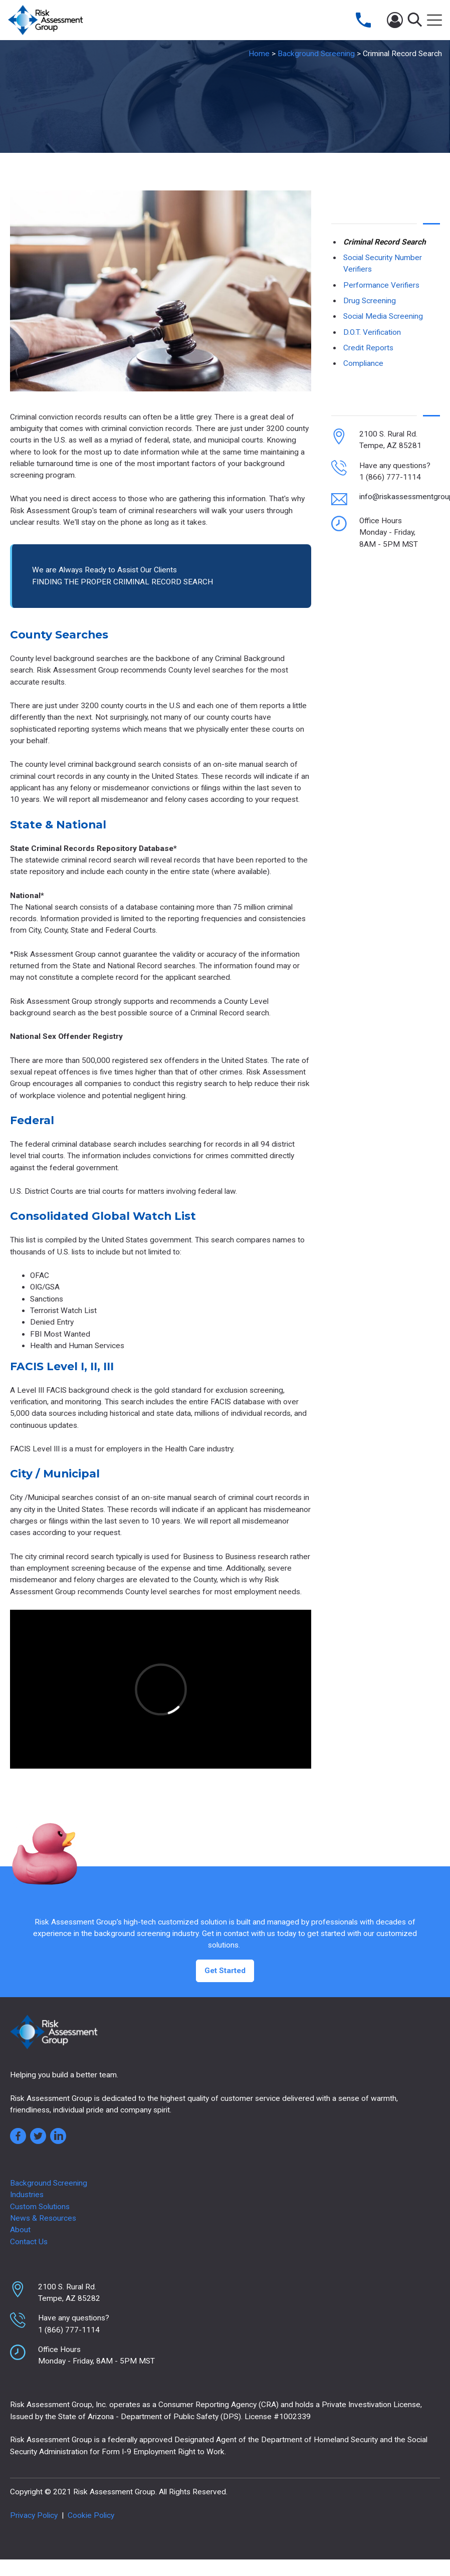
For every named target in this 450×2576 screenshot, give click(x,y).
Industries (27, 2194)
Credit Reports (368, 347)
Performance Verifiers (381, 285)
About (20, 2229)
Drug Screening (369, 300)
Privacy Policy (34, 2515)
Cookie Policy (91, 2515)
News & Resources (43, 2218)
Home (259, 53)
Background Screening (316, 53)
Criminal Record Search (384, 242)
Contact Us (29, 2241)
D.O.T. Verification (372, 332)
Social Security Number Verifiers (382, 263)
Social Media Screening (383, 316)
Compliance (363, 363)
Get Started (225, 1970)
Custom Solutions (40, 2206)
